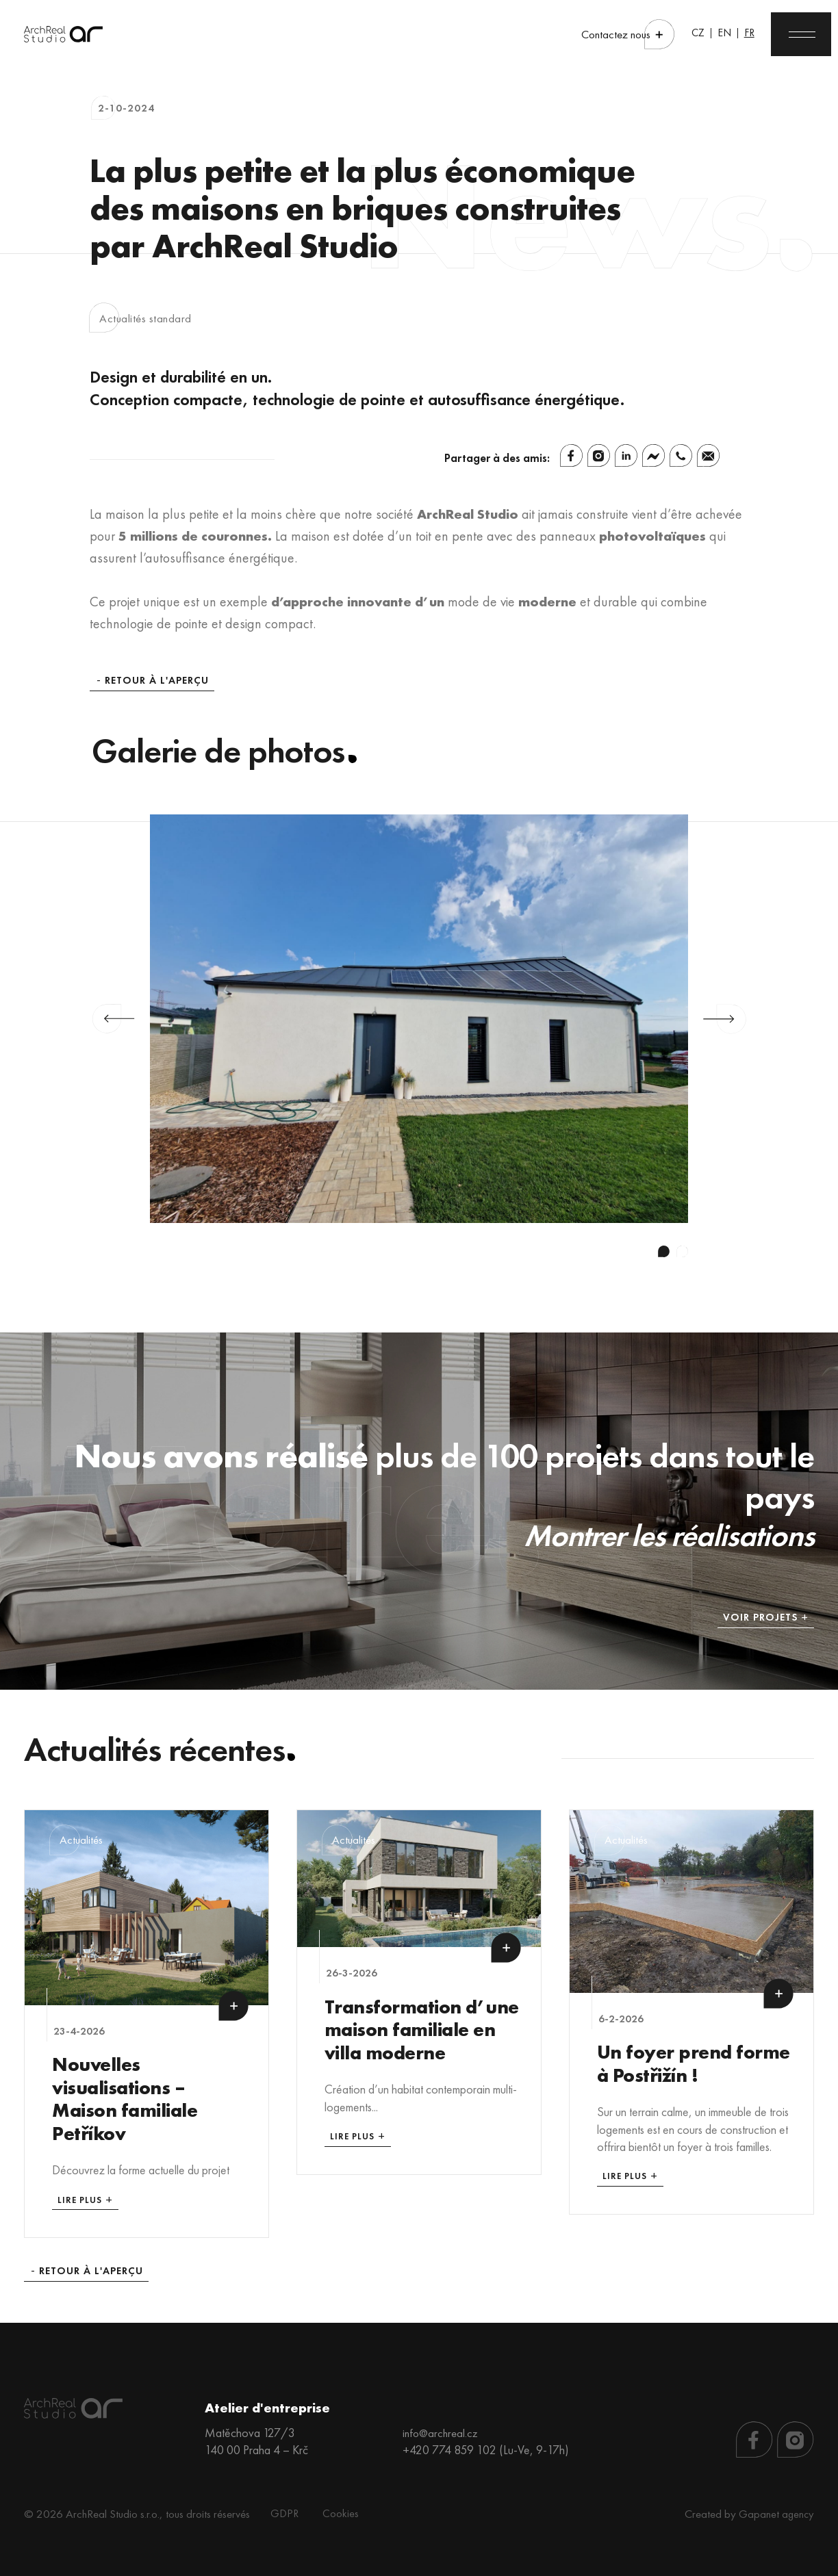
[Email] (708, 455)
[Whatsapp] (681, 455)
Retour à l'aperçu (157, 680)
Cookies (338, 2506)
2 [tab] (682, 1251)
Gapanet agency (775, 2506)
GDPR (284, 2506)
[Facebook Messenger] (653, 455)
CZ (676, 33)
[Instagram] (598, 455)
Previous (113, 1019)
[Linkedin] (626, 455)
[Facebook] (571, 455)
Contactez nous (593, 34)
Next (724, 1019)
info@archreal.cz (442, 2426)
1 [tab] (664, 1251)
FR (730, 33)
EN (703, 33)
